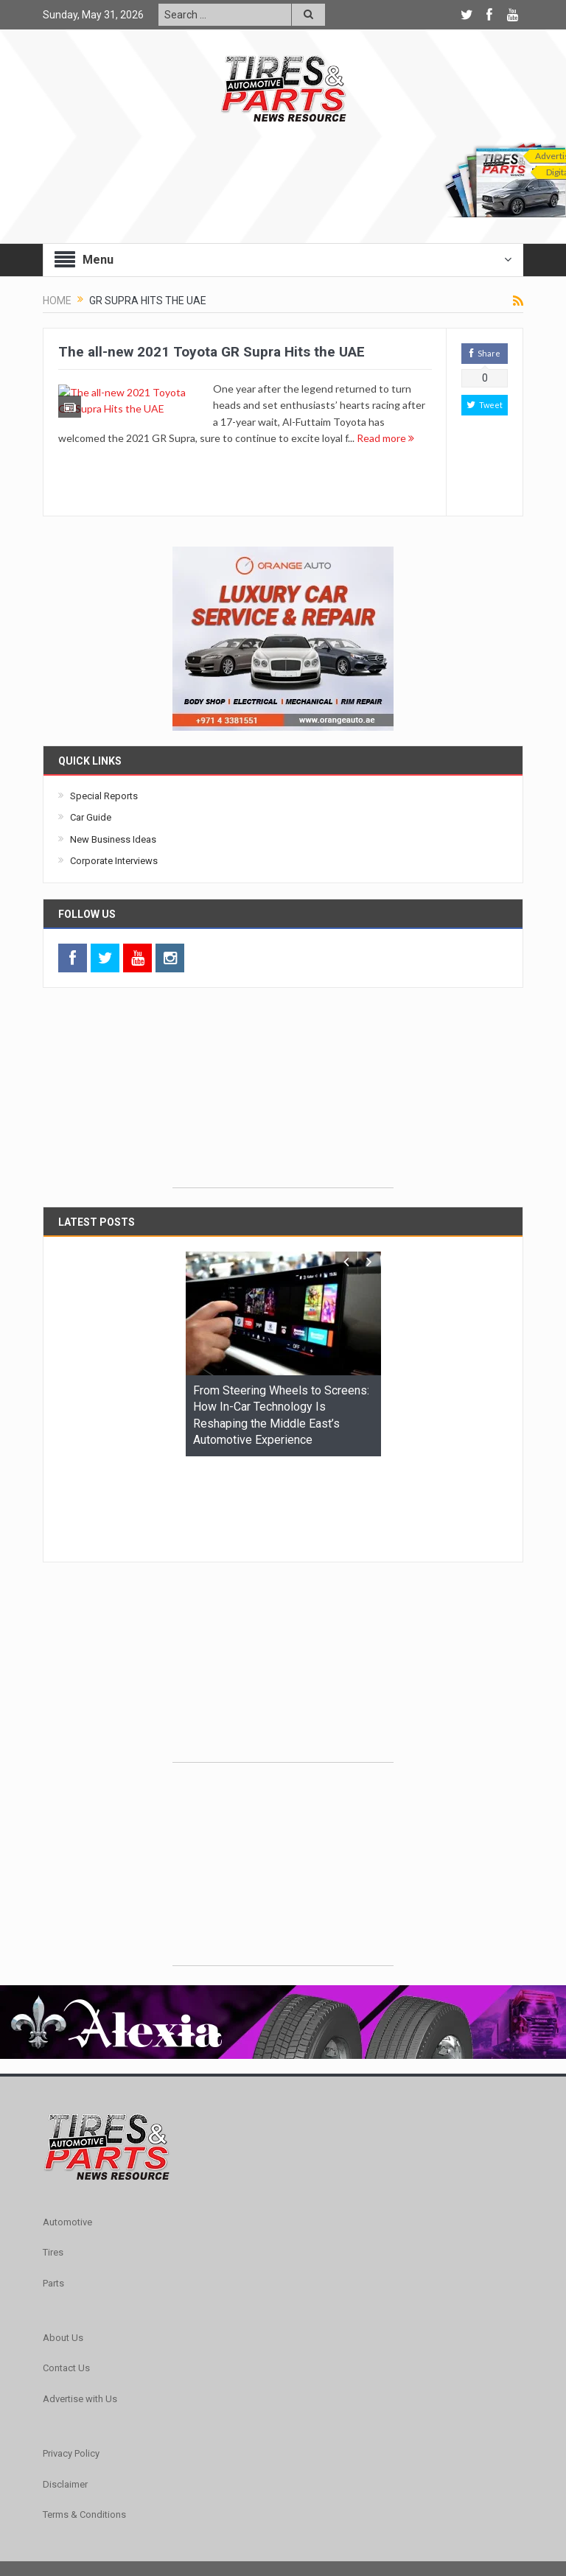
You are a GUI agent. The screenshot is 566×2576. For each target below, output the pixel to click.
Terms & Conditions (84, 2423)
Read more (320, 454)
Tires (53, 2161)
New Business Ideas (113, 839)
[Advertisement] (283, 1095)
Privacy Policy (71, 2362)
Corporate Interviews (114, 860)
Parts (53, 2192)
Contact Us (66, 2277)
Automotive (67, 2131)
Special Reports (104, 795)
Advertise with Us (80, 2308)
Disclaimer (65, 2393)
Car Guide (90, 817)
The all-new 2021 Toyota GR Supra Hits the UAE (211, 351)
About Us (63, 2247)
